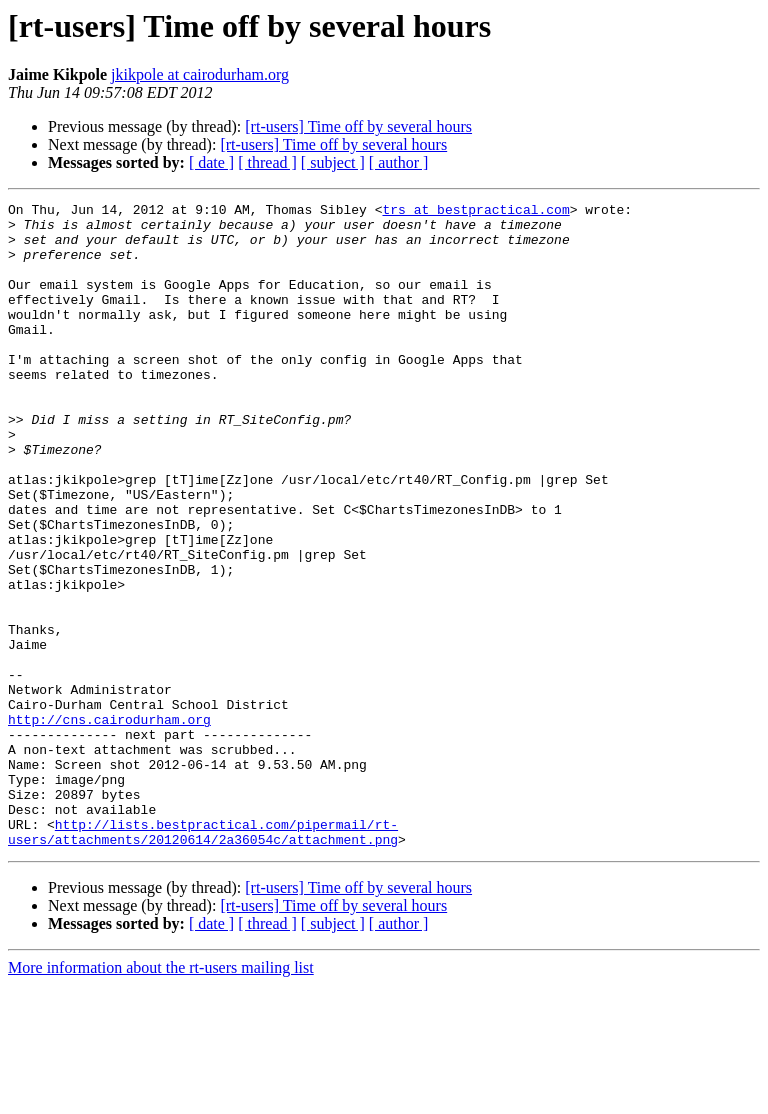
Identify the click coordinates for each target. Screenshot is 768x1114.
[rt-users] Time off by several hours (358, 126)
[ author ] (399, 162)
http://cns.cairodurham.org (109, 824)
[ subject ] (333, 162)
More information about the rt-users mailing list (161, 1096)
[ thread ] (267, 162)
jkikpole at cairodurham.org (200, 74)
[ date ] (211, 162)
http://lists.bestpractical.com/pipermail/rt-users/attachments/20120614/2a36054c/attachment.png (203, 959)
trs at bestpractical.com (475, 212)
